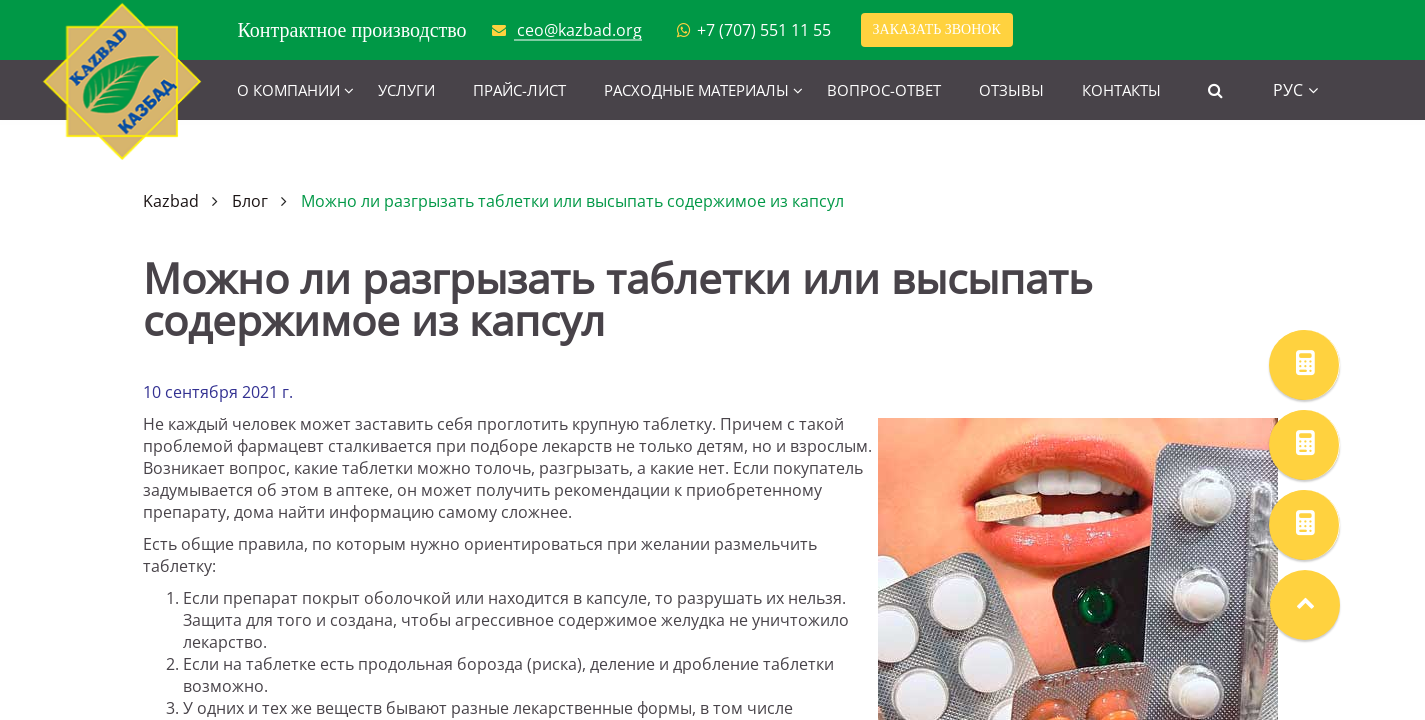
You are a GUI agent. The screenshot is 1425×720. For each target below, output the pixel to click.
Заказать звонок (937, 29)
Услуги (406, 90)
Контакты (1121, 90)
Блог (250, 201)
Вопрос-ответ (884, 90)
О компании (288, 90)
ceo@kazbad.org (579, 30)
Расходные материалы (696, 90)
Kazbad (171, 201)
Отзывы (1011, 90)
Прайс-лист (519, 90)
